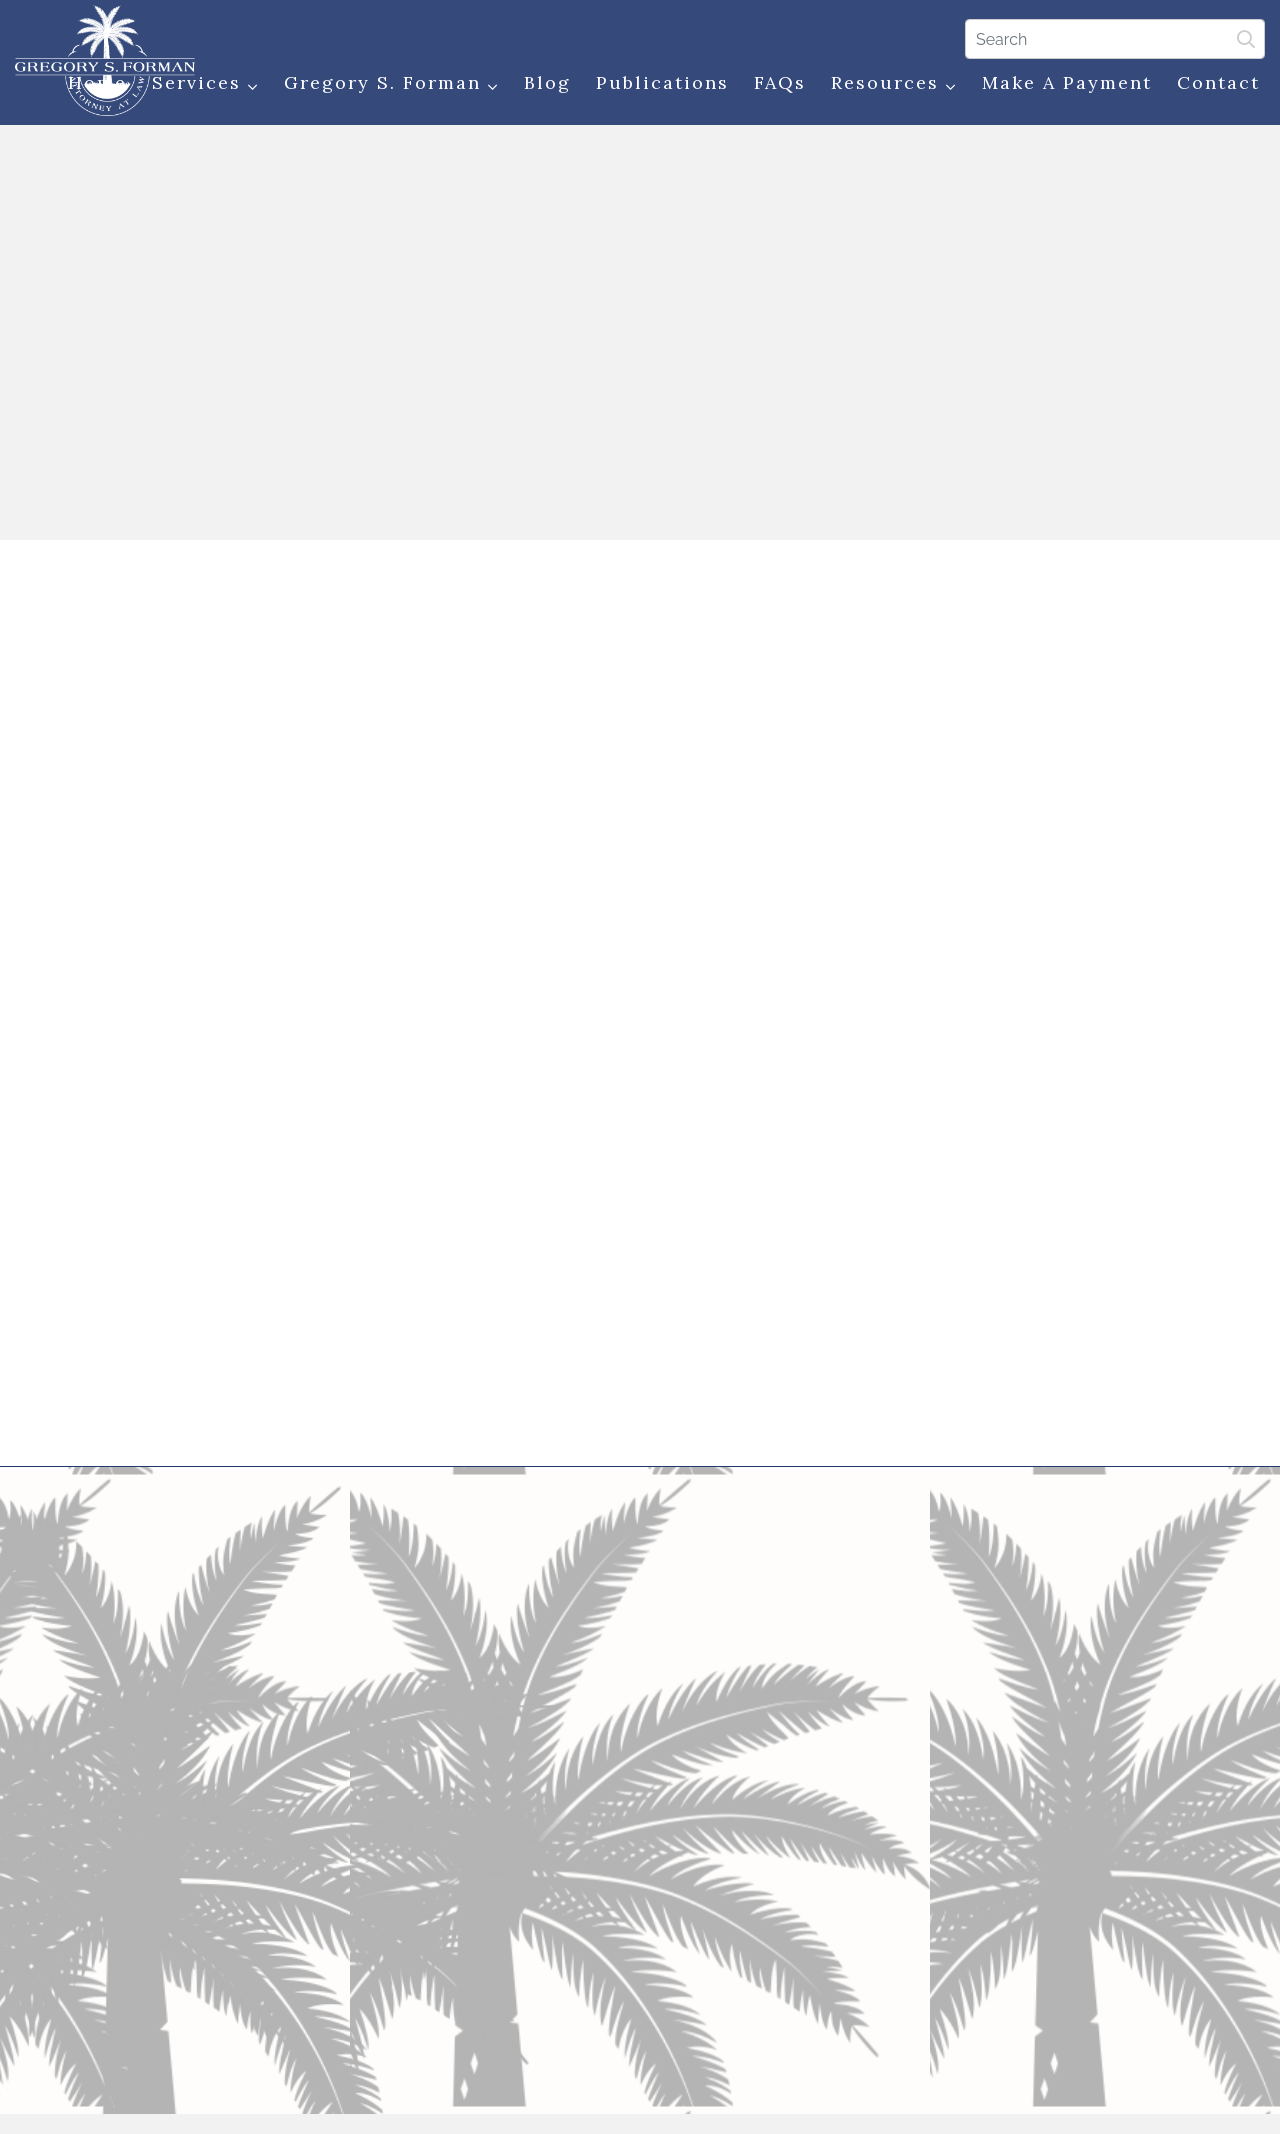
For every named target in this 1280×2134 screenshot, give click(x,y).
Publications (662, 82)
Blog (547, 82)
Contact (1218, 82)
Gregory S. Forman (391, 83)
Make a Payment (1067, 82)
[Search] (1115, 39)
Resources (894, 83)
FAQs (780, 82)
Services (205, 83)
